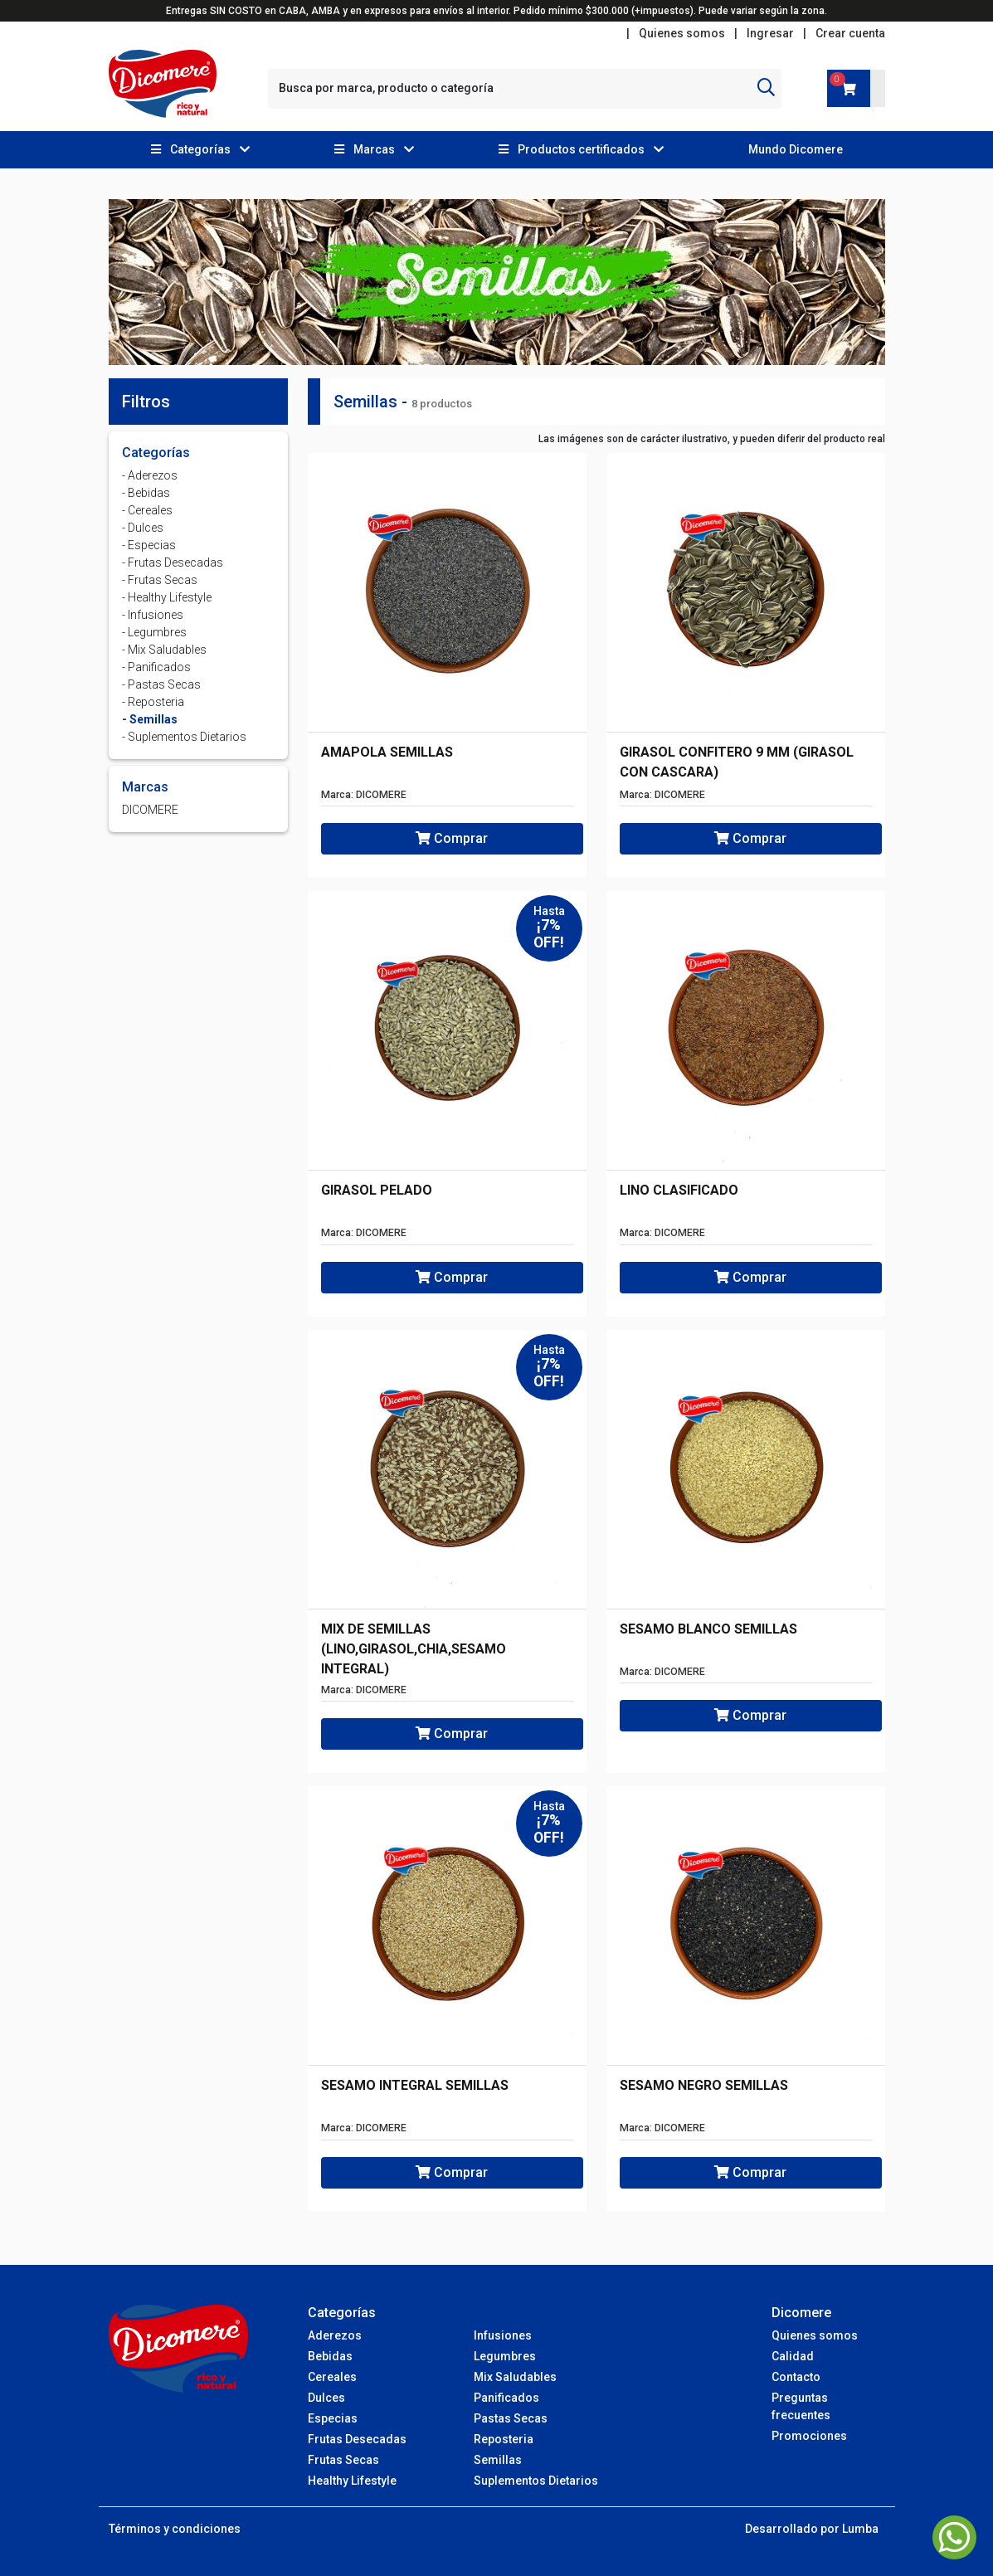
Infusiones (503, 2335)
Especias (333, 2418)
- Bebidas (146, 492)
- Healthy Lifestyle (167, 597)
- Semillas (150, 719)
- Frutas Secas (159, 580)
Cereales (332, 2377)
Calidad (793, 2356)
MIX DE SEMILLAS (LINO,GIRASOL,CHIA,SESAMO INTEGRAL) (413, 1649)
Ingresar (770, 33)
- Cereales (147, 510)
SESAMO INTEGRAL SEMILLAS (415, 2085)
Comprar (452, 838)
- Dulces (142, 527)
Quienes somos (682, 33)
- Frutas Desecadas (172, 562)
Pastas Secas (511, 2418)
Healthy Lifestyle (352, 2480)
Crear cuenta (850, 33)
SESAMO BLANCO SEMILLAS (708, 1629)
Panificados (506, 2397)
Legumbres (505, 2356)
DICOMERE (150, 809)
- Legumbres (154, 632)
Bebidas (330, 2356)
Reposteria (503, 2439)
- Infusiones (152, 614)
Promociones (809, 2435)
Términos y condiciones (175, 2528)
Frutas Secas (343, 2459)
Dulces (326, 2397)
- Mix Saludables (164, 649)
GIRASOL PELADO (376, 1190)
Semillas (498, 2459)
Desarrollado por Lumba (812, 2528)
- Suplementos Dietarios (184, 736)
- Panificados (156, 667)
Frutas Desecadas (357, 2439)
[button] (200, 149)
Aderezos (335, 2335)
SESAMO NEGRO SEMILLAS (704, 2085)
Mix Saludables (515, 2377)
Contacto (796, 2377)
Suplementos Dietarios (536, 2480)
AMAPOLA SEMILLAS (387, 752)
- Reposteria (153, 702)
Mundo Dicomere (795, 149)
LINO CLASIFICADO (679, 1190)
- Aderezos (150, 475)
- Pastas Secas (161, 684)
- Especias (149, 545)
